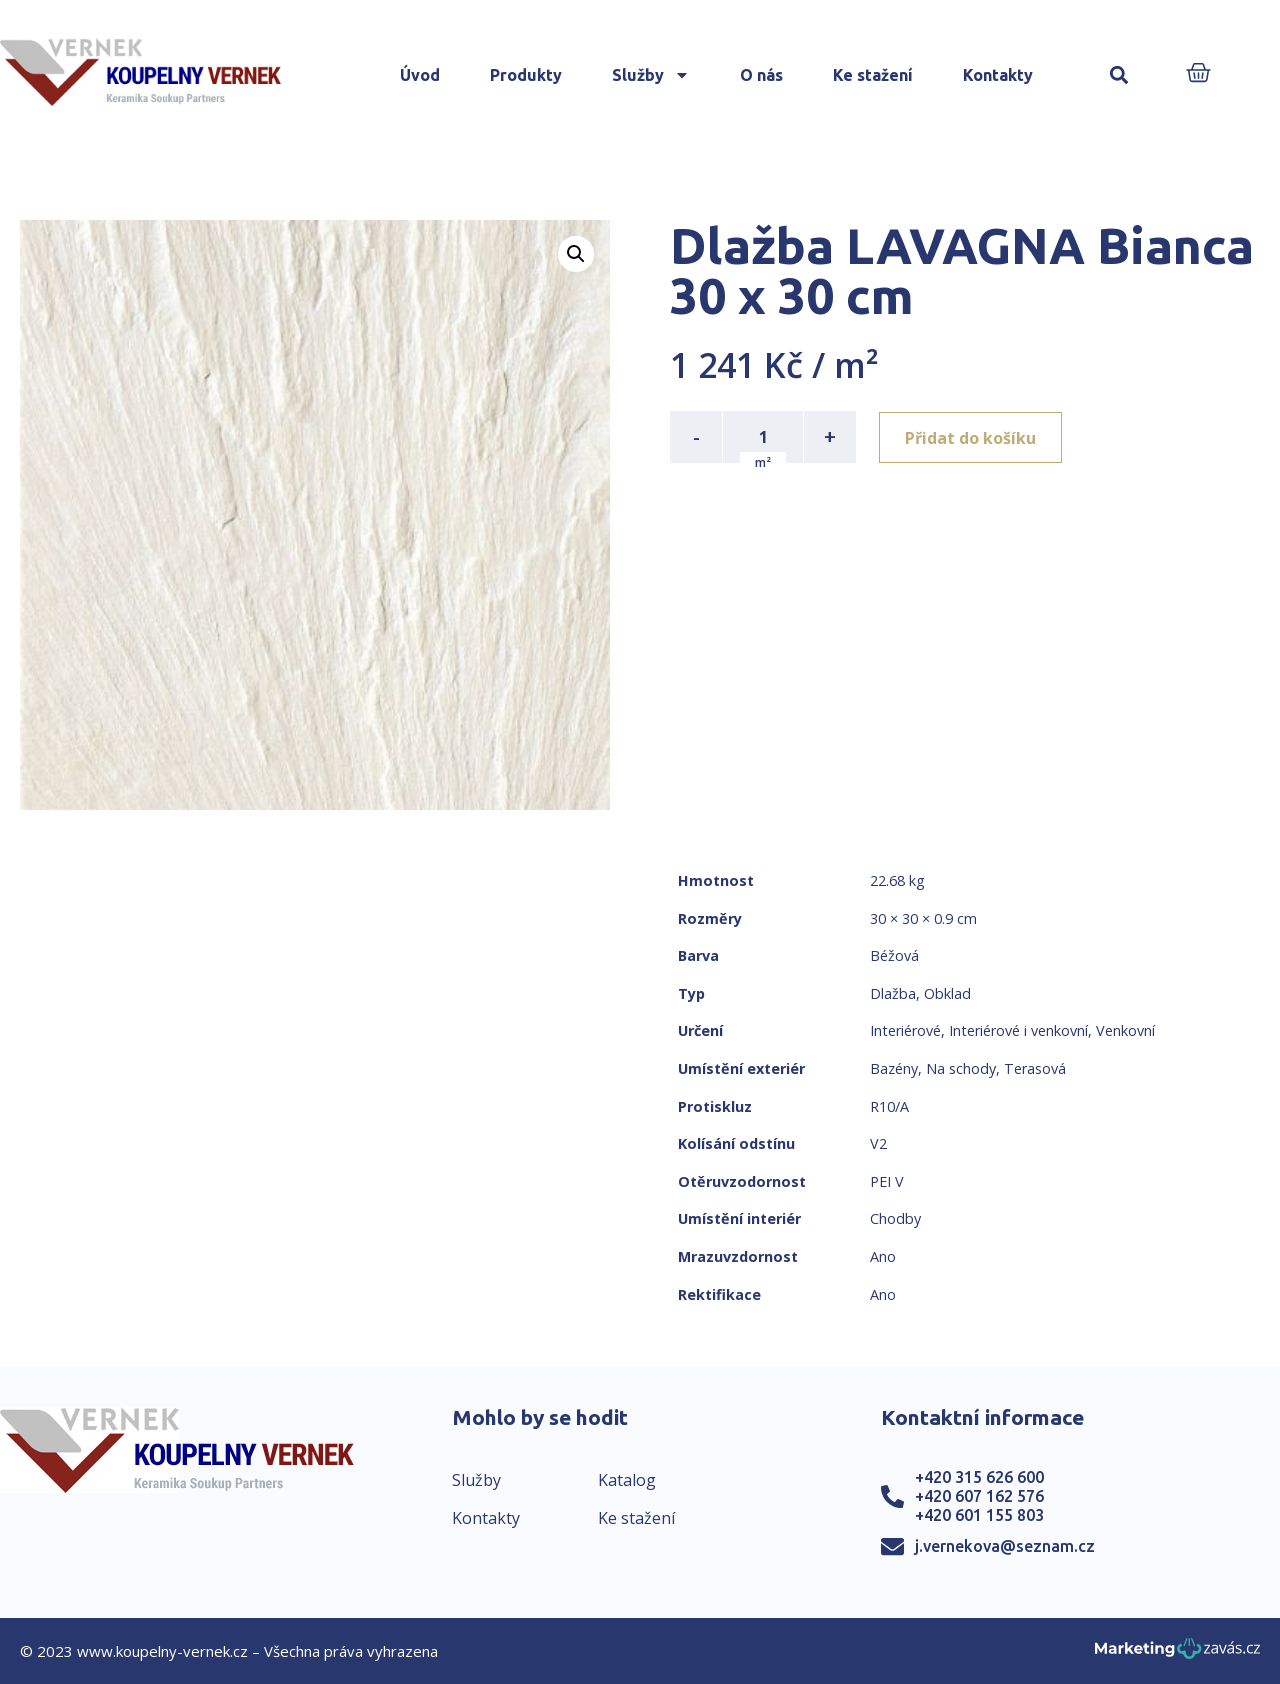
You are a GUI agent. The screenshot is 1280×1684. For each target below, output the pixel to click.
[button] (1119, 75)
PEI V (887, 1181)
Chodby (895, 1218)
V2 (878, 1143)
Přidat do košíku (971, 437)
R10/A (889, 1106)
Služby (651, 75)
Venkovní (1125, 1030)
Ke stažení (873, 75)
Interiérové (905, 1030)
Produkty (526, 75)
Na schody (961, 1068)
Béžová (894, 955)
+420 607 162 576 (979, 1496)
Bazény (894, 1068)
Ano (883, 1256)
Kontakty (998, 75)
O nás (761, 75)
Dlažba (893, 993)
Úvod (420, 75)
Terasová (1035, 1068)
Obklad (947, 993)
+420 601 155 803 (979, 1515)
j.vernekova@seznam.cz (1005, 1546)
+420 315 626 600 (979, 1477)
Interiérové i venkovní (1018, 1030)
